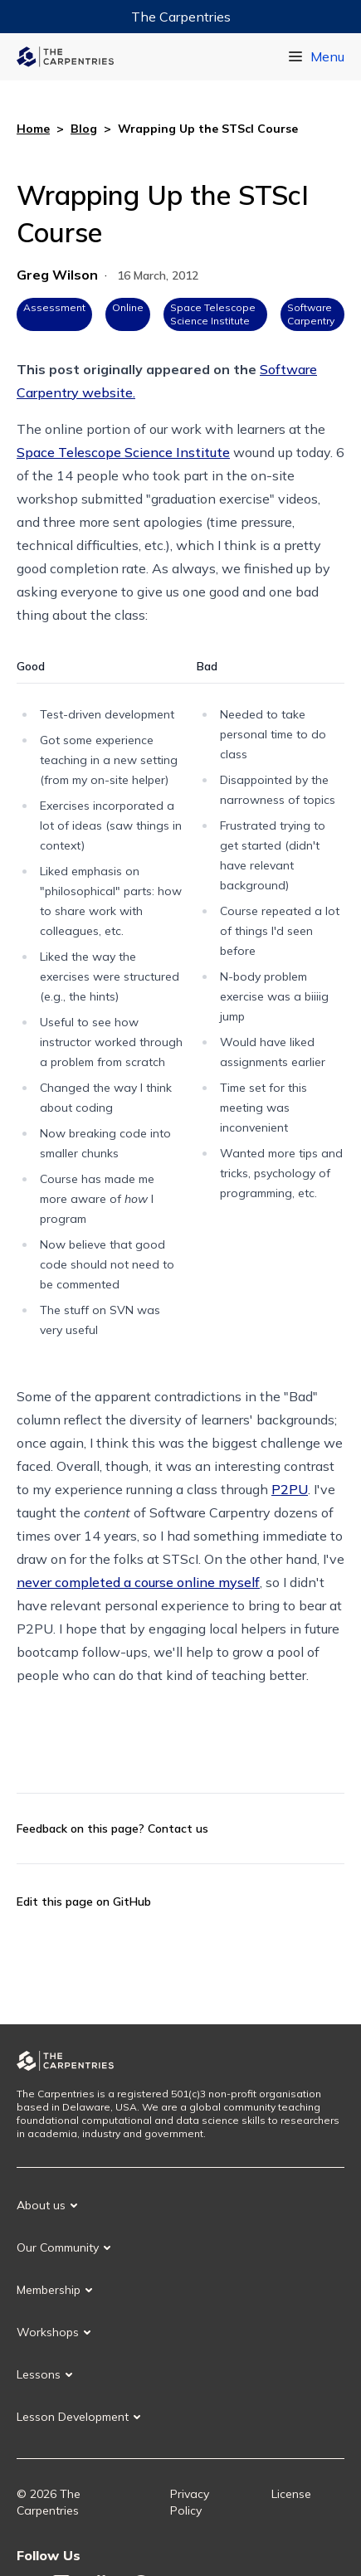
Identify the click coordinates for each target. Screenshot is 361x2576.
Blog (84, 128)
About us (41, 2205)
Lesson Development (73, 2416)
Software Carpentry (310, 314)
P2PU (289, 1489)
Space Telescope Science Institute (213, 314)
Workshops (48, 2332)
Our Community (58, 2247)
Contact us (178, 1828)
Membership (48, 2289)
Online (128, 307)
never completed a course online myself (138, 1582)
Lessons (39, 2374)
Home (33, 128)
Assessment (54, 307)
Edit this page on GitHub (84, 1901)
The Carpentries (181, 16)
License (291, 2493)
